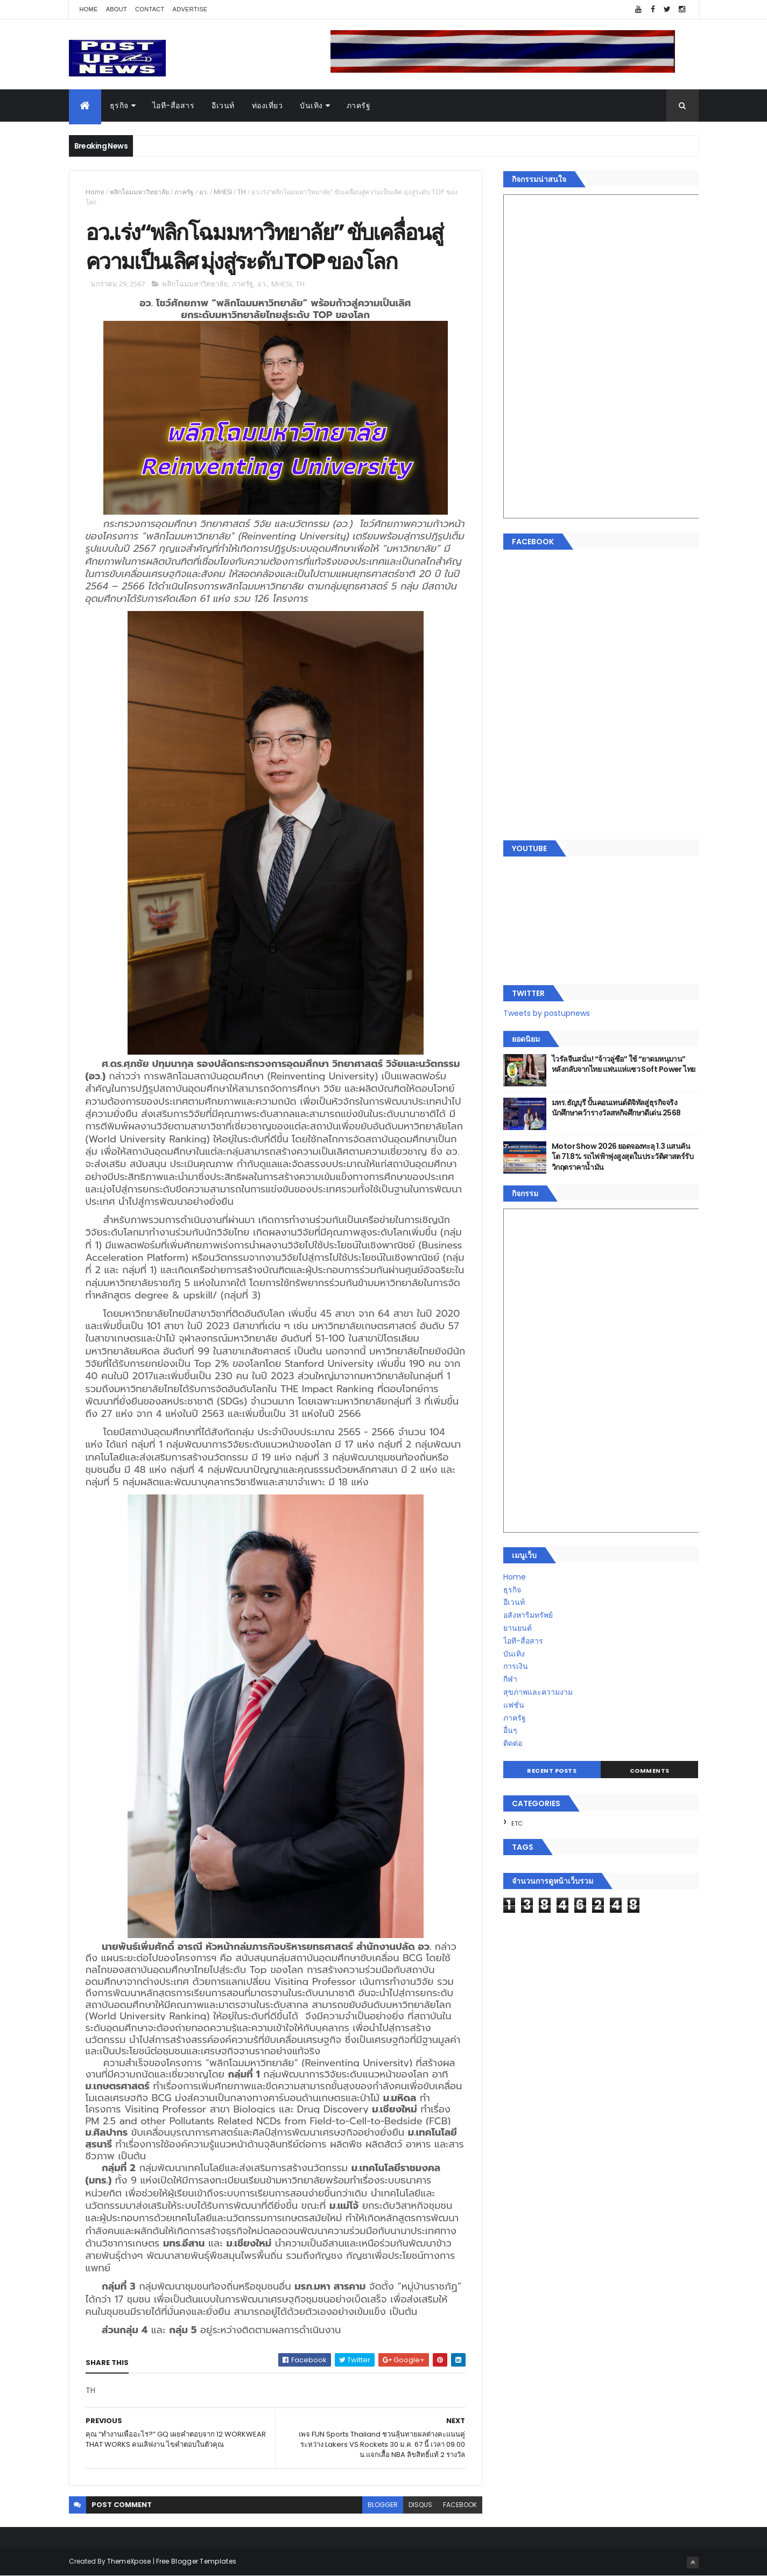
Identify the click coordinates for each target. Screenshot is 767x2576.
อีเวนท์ (223, 105)
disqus (420, 2504)
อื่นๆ (510, 1730)
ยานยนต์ (517, 1628)
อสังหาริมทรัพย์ (528, 1615)
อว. (203, 191)
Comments (650, 1770)
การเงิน (515, 1666)
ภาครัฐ (359, 105)
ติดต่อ (512, 1743)
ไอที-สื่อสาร (173, 105)
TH (241, 191)
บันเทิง (311, 105)
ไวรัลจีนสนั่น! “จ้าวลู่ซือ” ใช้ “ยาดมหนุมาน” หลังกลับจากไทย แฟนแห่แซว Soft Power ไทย (623, 1064)
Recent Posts (551, 1770)
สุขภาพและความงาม (538, 1692)
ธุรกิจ (119, 105)
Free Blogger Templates (196, 2561)
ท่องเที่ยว (267, 105)
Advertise (190, 9)
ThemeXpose (129, 2561)
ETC (517, 1823)
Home (89, 9)
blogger (383, 2504)
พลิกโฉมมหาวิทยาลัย (139, 191)
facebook (460, 2504)
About (116, 9)
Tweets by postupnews (546, 1013)
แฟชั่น (513, 1705)
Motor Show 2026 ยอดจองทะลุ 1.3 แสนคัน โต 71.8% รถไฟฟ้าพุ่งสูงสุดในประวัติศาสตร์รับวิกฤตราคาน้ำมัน (622, 1157)
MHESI (223, 191)
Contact (149, 9)
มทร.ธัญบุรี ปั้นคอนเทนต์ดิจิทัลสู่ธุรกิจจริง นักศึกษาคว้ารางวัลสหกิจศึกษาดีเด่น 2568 (616, 1108)
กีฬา (510, 1679)
